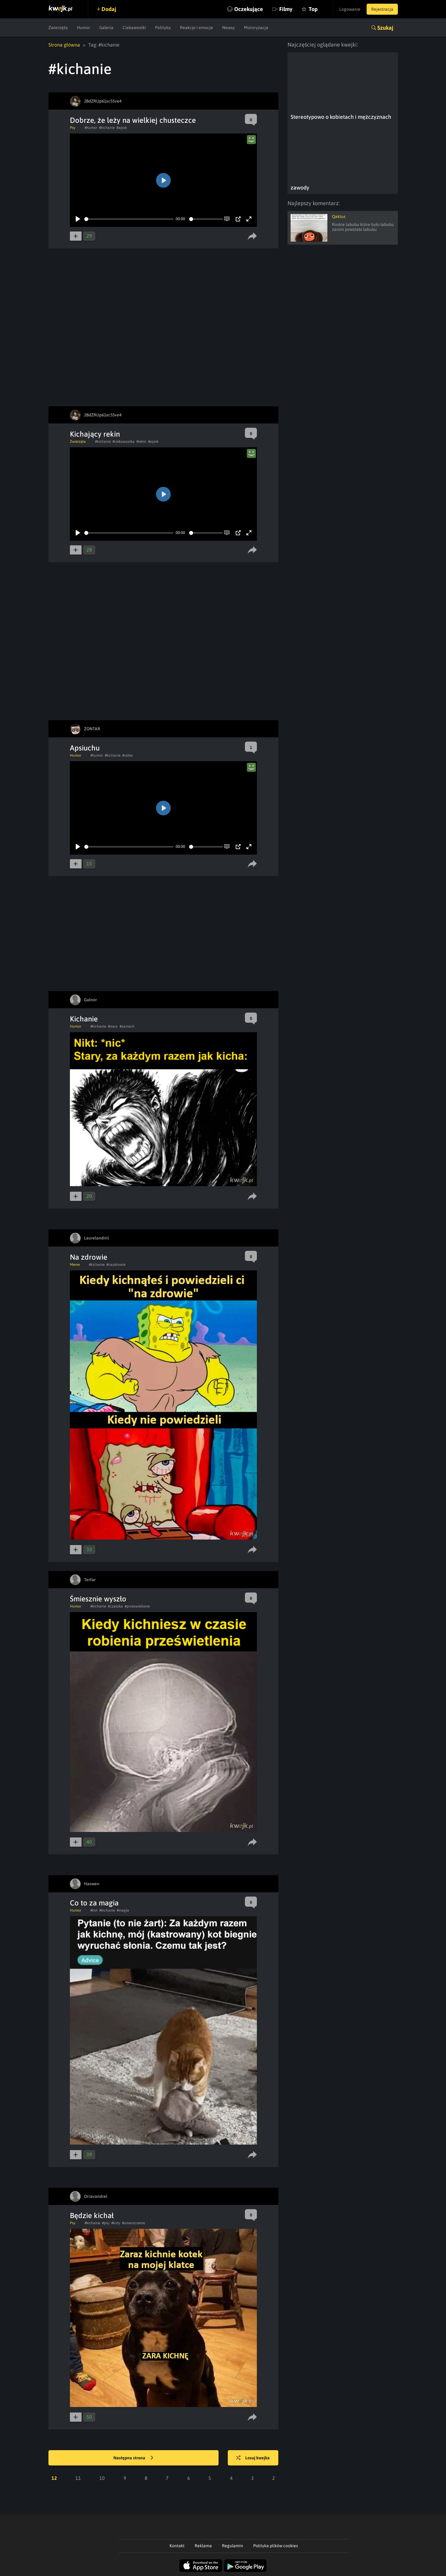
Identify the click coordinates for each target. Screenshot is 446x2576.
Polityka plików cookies (275, 2545)
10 (102, 2478)
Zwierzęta (58, 27)
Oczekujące (248, 9)
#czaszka (115, 1606)
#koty (115, 2223)
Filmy (285, 9)
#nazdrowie (115, 1264)
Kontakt (177, 2545)
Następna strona (133, 2458)
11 (78, 2478)
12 (54, 2478)
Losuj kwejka (253, 2458)
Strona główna (64, 44)
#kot (93, 1910)
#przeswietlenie (137, 1606)
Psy (72, 128)
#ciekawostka (123, 441)
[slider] (128, 219)
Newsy (228, 27)
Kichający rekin (95, 434)
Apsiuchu (85, 748)
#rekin (141, 441)
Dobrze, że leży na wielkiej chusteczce (133, 120)
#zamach (127, 1026)
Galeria (106, 27)
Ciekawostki (134, 27)
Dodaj (108, 9)
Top (313, 9)
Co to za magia (94, 1903)
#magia (123, 1910)
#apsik (121, 128)
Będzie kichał (92, 2215)
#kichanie (107, 128)
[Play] (78, 219)
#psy (105, 2223)
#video (127, 755)
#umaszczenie (133, 2223)
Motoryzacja (256, 27)
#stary (113, 1026)
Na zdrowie (88, 1257)
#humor (91, 128)
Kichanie (84, 1019)
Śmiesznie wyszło (98, 1599)
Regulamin (232, 2545)
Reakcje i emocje (196, 27)
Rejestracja (382, 9)
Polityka (163, 27)
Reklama (203, 2545)
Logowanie (349, 9)
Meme (75, 1264)
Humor (83, 27)
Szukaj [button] (385, 27)
